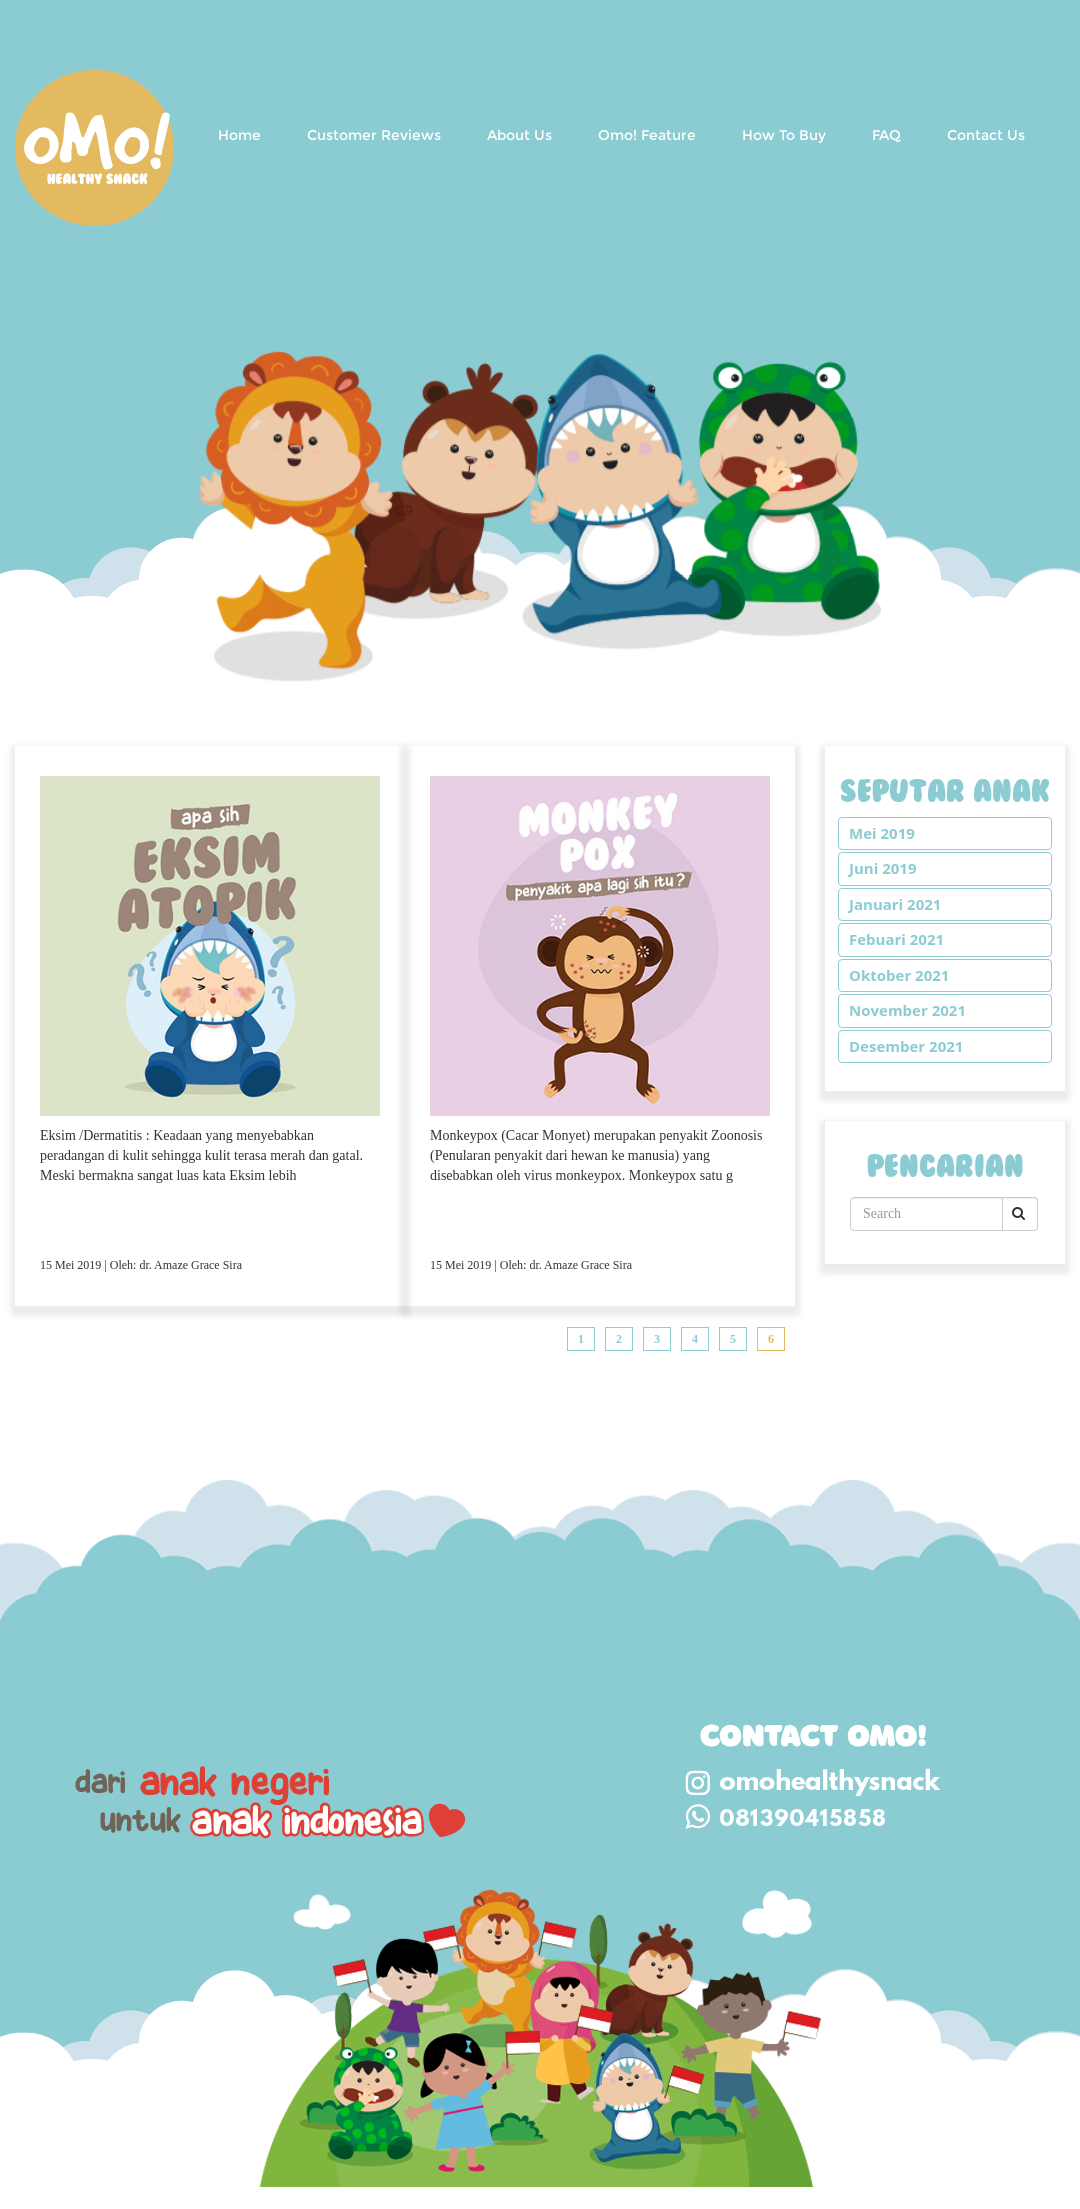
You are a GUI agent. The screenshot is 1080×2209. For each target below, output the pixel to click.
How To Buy (784, 135)
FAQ (886, 135)
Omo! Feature (647, 135)
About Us (519, 135)
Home (239, 135)
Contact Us (986, 135)
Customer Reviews (374, 135)
